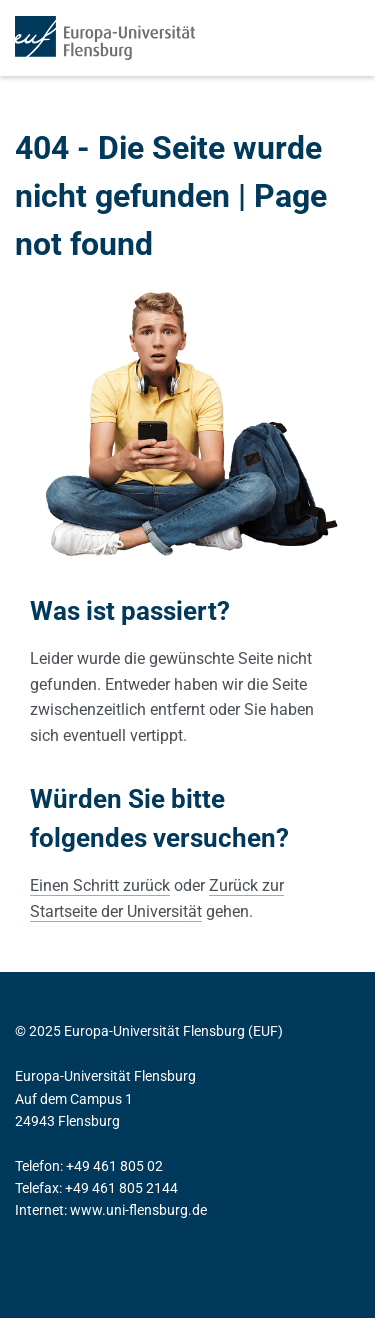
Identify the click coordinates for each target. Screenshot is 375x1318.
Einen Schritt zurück (100, 885)
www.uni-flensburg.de (138, 1210)
